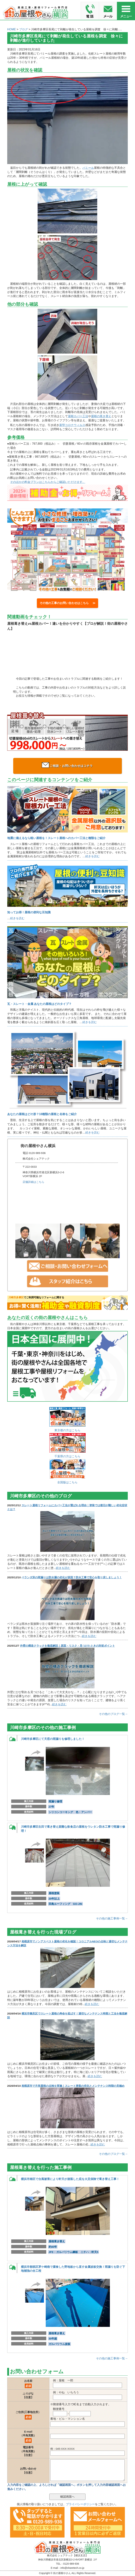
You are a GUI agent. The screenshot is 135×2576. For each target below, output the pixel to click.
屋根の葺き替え (101, 416)
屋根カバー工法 (78, 416)
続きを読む (92, 856)
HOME (11, 29)
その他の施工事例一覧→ (112, 1918)
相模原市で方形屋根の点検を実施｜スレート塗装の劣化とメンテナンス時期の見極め (73, 2085)
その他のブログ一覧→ (113, 1713)
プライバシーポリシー (80, 2504)
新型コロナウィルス (72, 425)
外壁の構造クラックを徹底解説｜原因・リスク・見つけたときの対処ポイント (67, 1645)
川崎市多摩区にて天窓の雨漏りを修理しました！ (53, 1738)
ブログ (23, 29)
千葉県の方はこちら (67, 1456)
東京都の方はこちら (67, 1430)
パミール (88, 167)
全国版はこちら (67, 1482)
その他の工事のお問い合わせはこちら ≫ (67, 603)
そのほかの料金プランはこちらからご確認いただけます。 (47, 481)
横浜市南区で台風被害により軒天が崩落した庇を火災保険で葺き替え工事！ (70, 2179)
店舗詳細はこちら (33, 1181)
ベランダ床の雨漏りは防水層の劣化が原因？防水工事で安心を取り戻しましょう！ (72, 1577)
